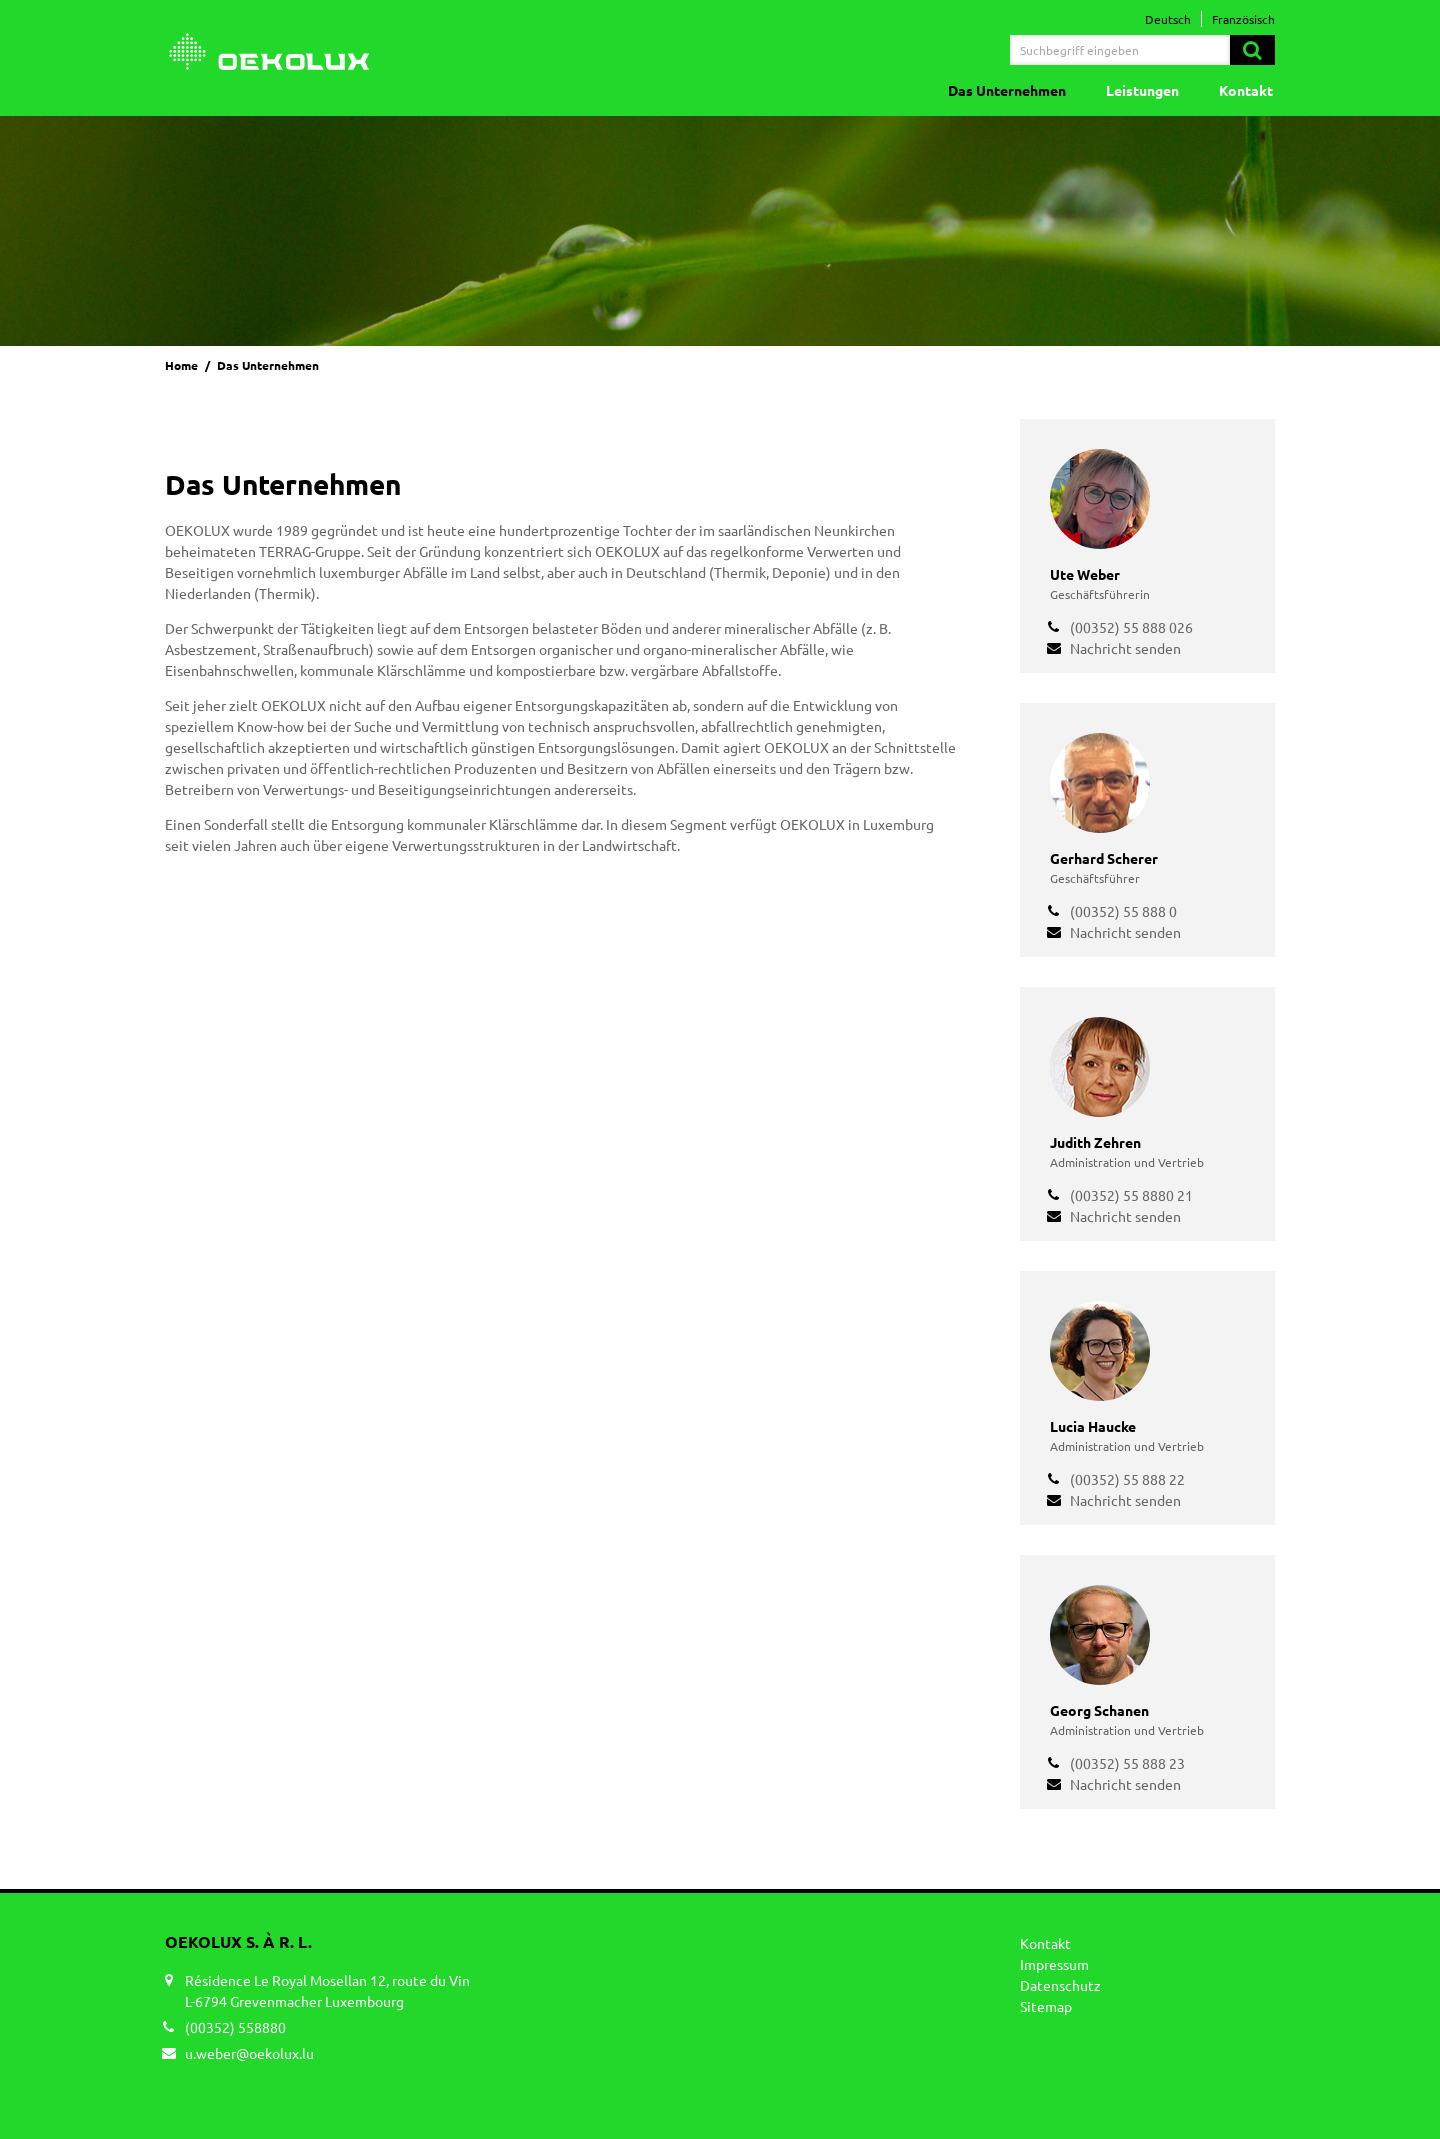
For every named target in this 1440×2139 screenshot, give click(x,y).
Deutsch (1168, 19)
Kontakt (1246, 90)
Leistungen (1142, 90)
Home (181, 365)
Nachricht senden (1125, 648)
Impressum (1054, 1964)
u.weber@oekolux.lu (249, 2053)
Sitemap (1046, 2006)
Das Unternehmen (1007, 90)
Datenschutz (1060, 1985)
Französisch (1243, 19)
